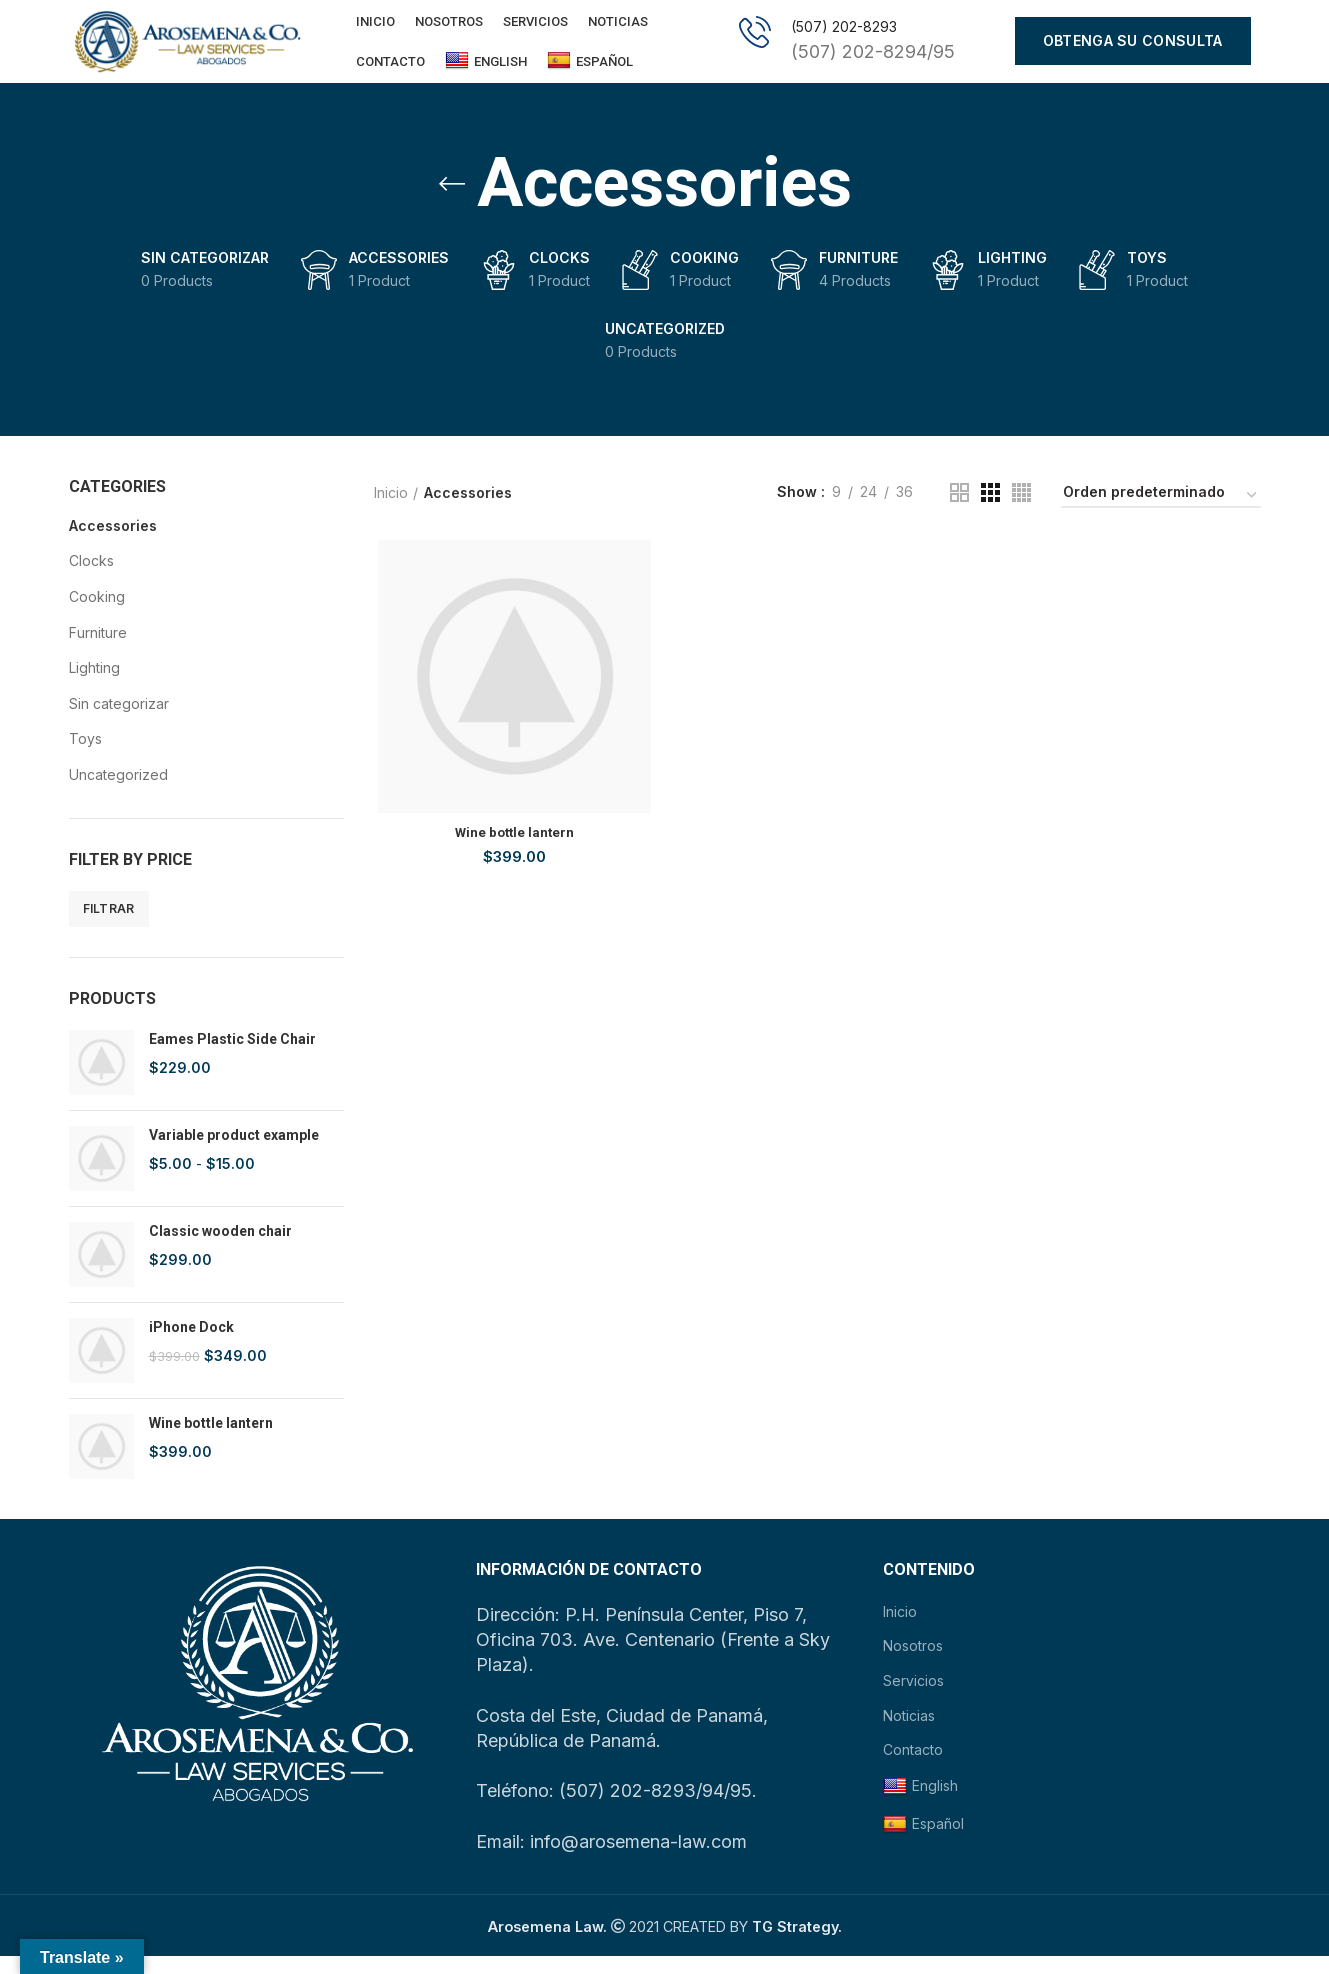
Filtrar (109, 925)
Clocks (91, 578)
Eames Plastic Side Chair (232, 1057)
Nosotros (913, 1663)
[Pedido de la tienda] (1161, 512)
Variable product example (234, 1153)
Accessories (113, 542)
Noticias (909, 1732)
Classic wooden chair (220, 1249)
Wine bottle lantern (211, 1441)
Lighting (94, 685)
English (486, 70)
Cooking (97, 613)
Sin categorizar (119, 720)
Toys (85, 756)
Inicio (391, 509)
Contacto (913, 1766)
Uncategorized (118, 791)
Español (590, 70)
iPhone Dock (191, 1345)
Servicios (913, 1697)
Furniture (98, 649)
